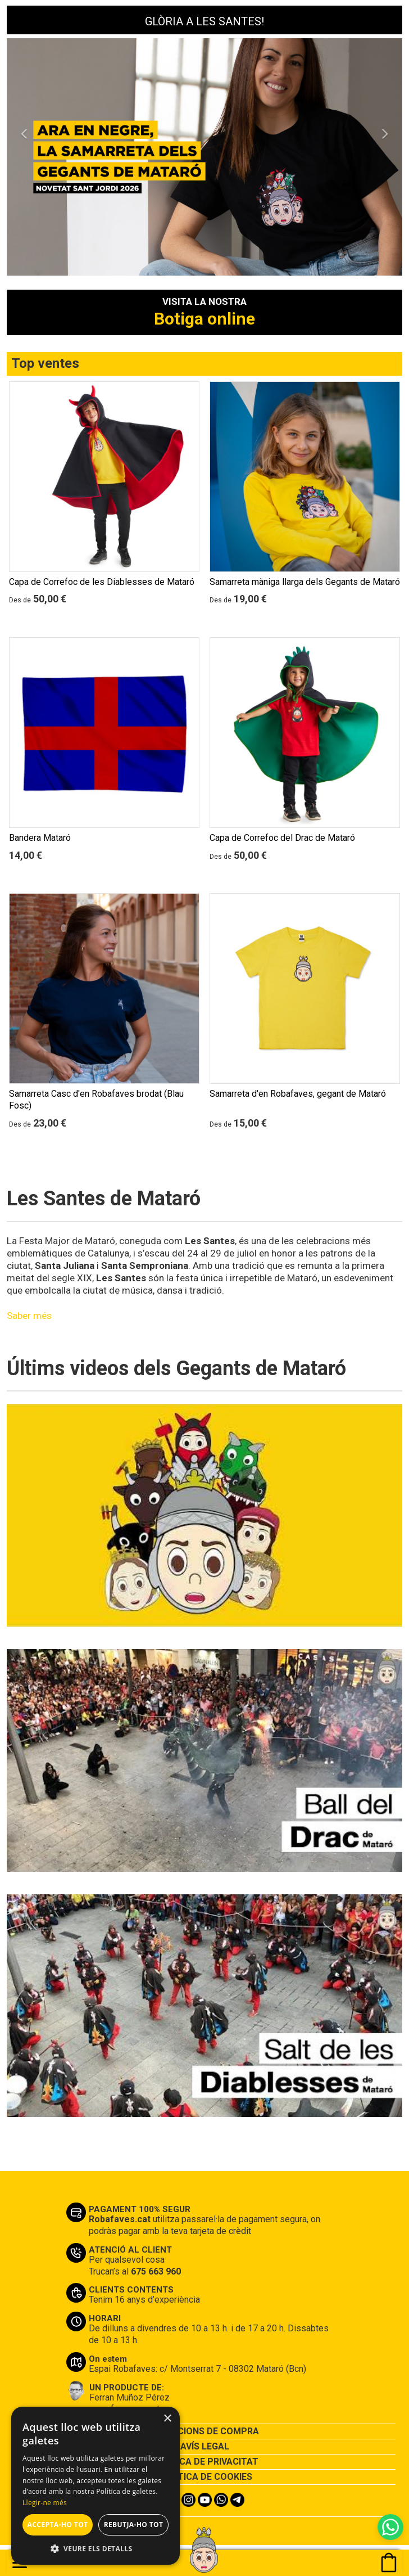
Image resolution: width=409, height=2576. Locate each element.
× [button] (167, 2419)
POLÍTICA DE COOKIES (204, 2476)
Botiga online (204, 318)
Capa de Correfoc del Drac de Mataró (282, 837)
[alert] (95, 2486)
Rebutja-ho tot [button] (133, 2524)
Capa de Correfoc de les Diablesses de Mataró (101, 582)
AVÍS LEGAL (204, 2446)
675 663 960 (156, 2271)
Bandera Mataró (40, 837)
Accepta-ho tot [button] (58, 2524)
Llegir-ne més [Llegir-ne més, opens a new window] (44, 2502)
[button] (24, 196)
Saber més (29, 1315)
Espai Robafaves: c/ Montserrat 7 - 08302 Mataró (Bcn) (197, 2368)
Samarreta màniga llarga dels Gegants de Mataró (305, 582)
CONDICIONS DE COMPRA (204, 2431)
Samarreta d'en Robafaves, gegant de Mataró (298, 1093)
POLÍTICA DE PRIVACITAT (204, 2461)
